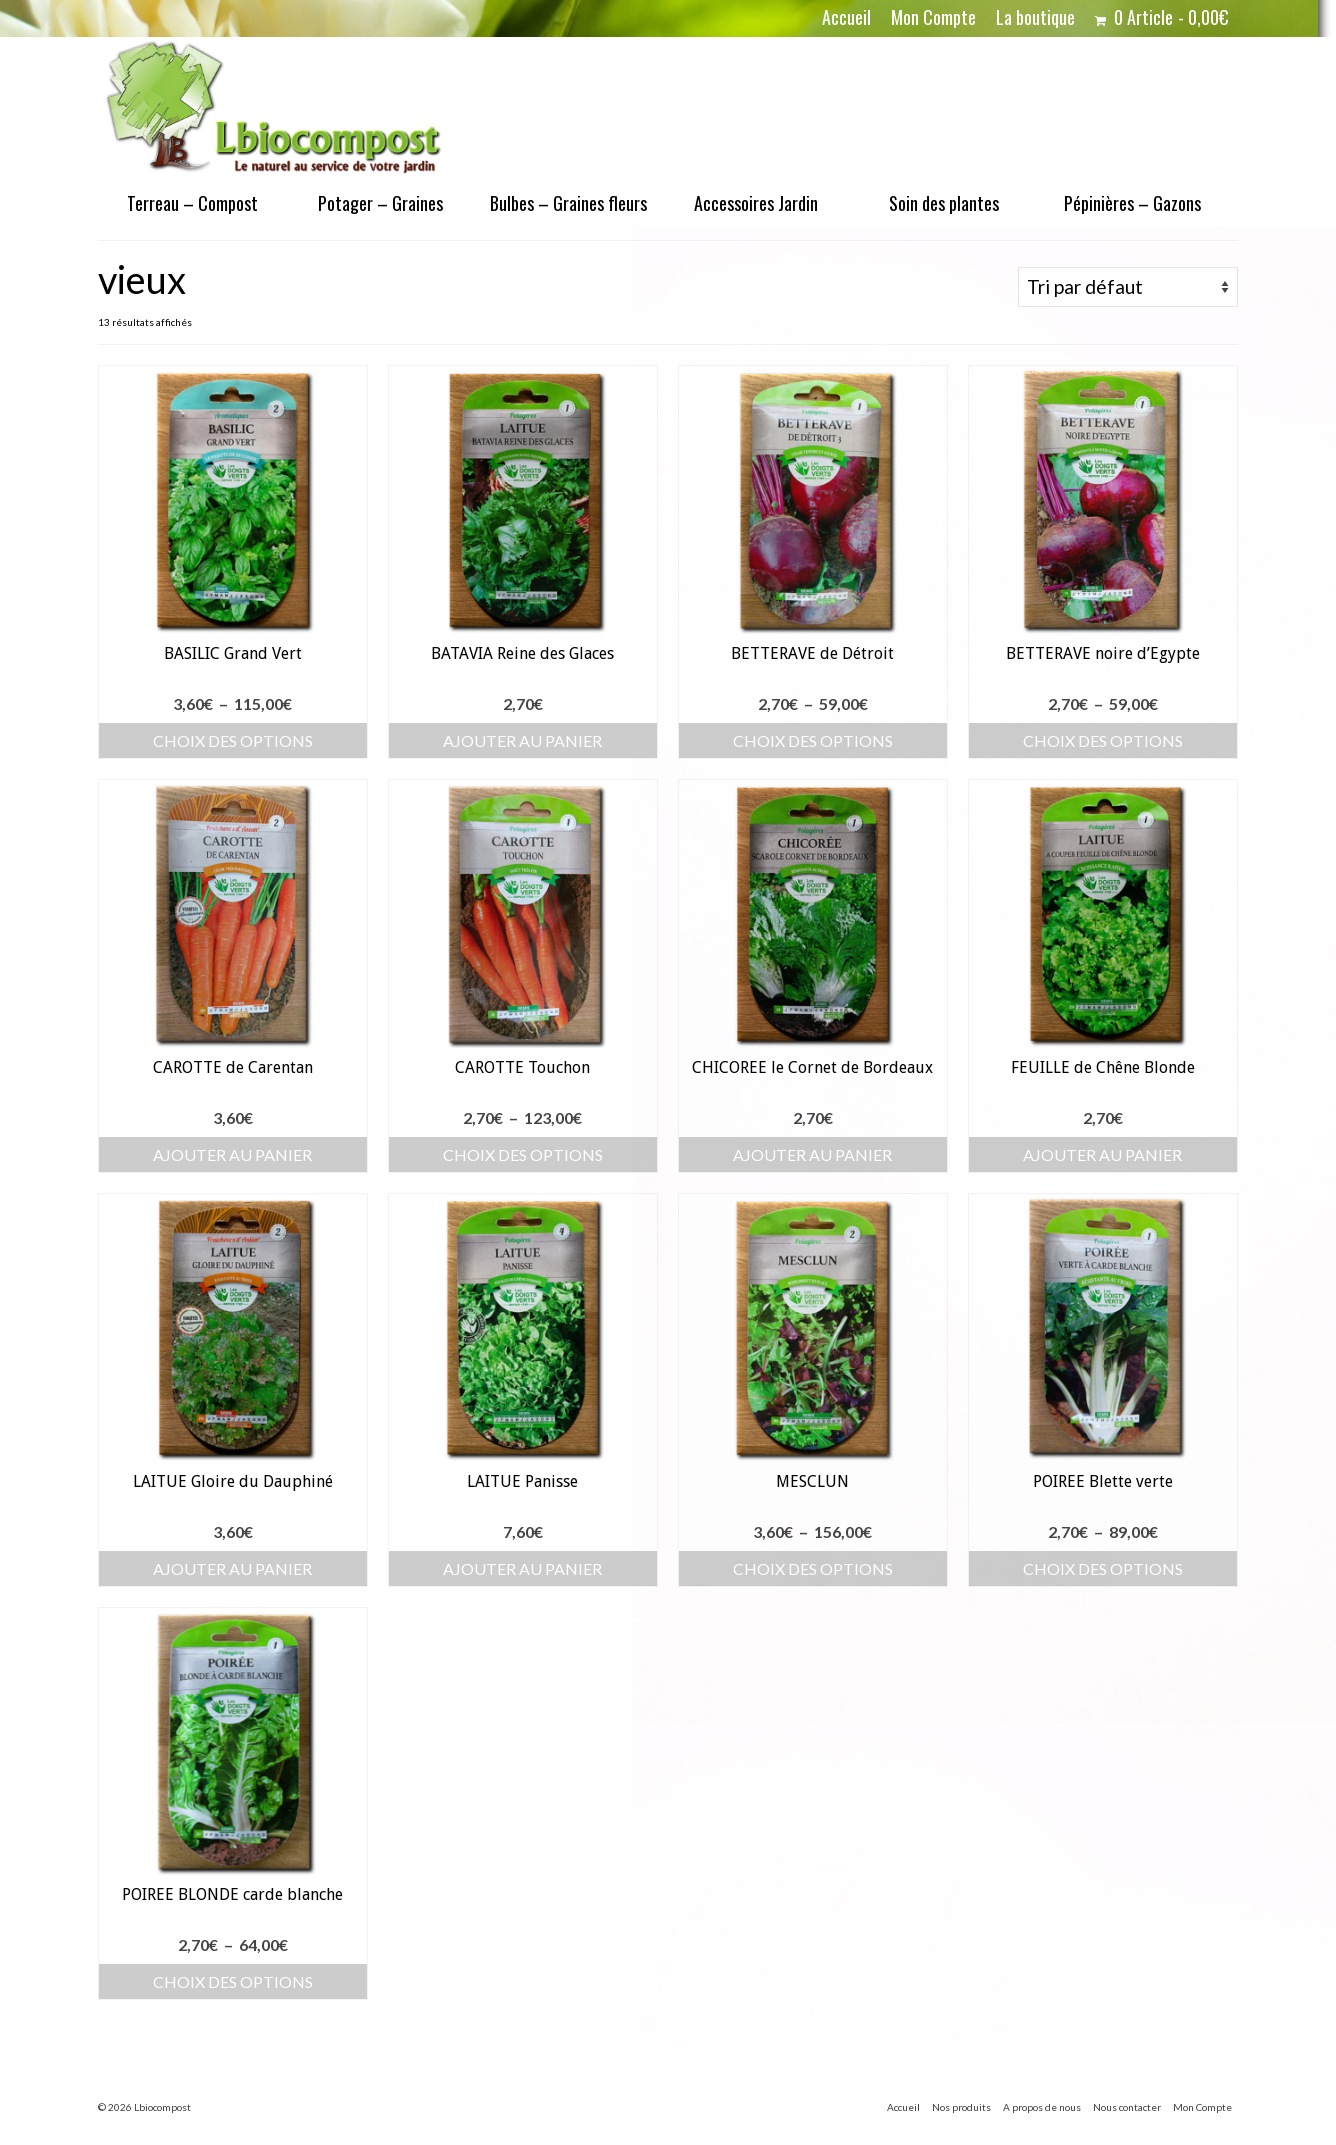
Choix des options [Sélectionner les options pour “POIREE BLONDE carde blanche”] (233, 1981)
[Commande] (1128, 287)
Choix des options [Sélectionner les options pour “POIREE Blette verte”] (1103, 1568)
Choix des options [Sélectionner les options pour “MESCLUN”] (813, 1568)
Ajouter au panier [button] (522, 740)
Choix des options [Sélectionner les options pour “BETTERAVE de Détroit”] (813, 740)
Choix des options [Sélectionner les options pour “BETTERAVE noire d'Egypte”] (1103, 740)
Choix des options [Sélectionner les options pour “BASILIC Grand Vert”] (233, 740)
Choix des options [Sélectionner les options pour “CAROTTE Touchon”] (523, 1154)
